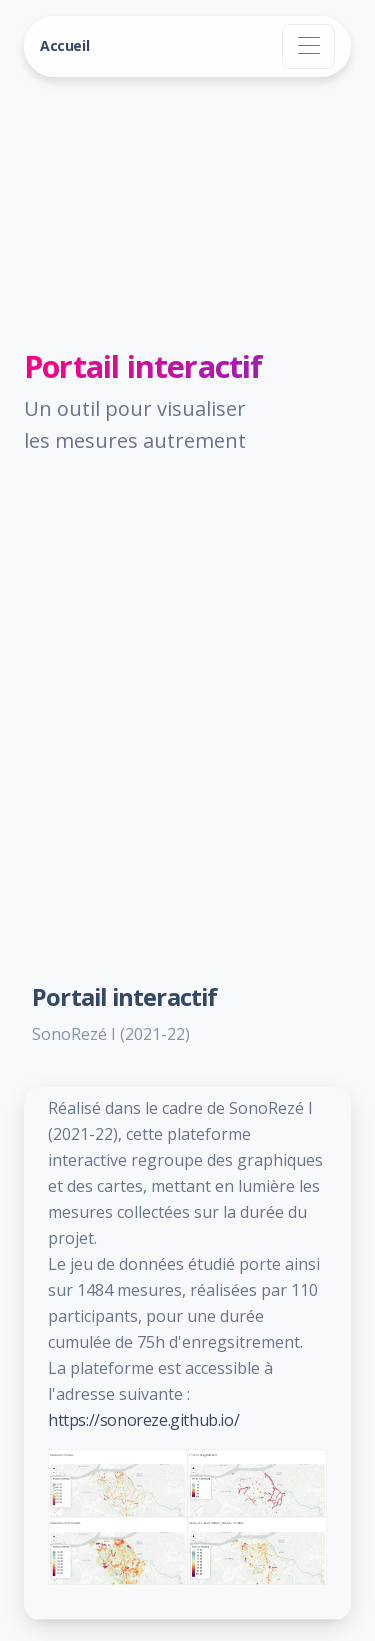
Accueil (64, 45)
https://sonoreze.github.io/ (143, 1420)
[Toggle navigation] (308, 46)
